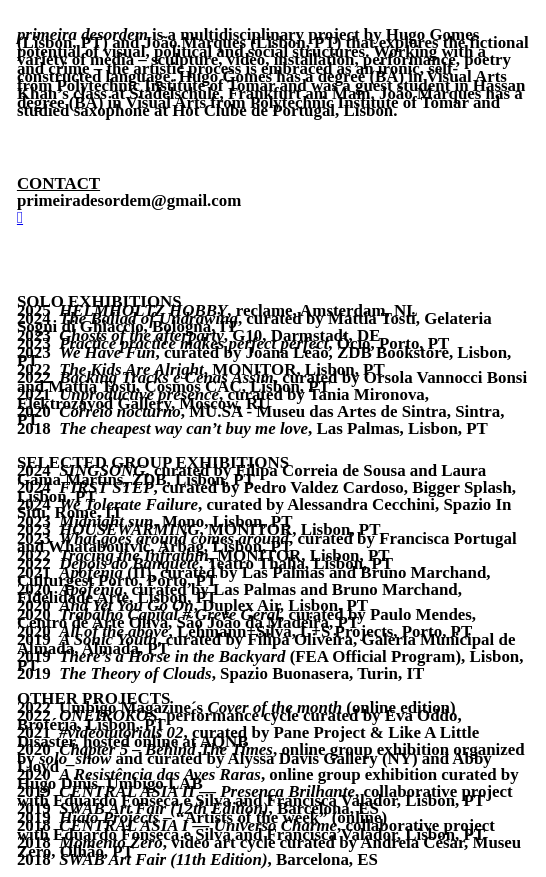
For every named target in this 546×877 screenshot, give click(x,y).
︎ (20, 217)
